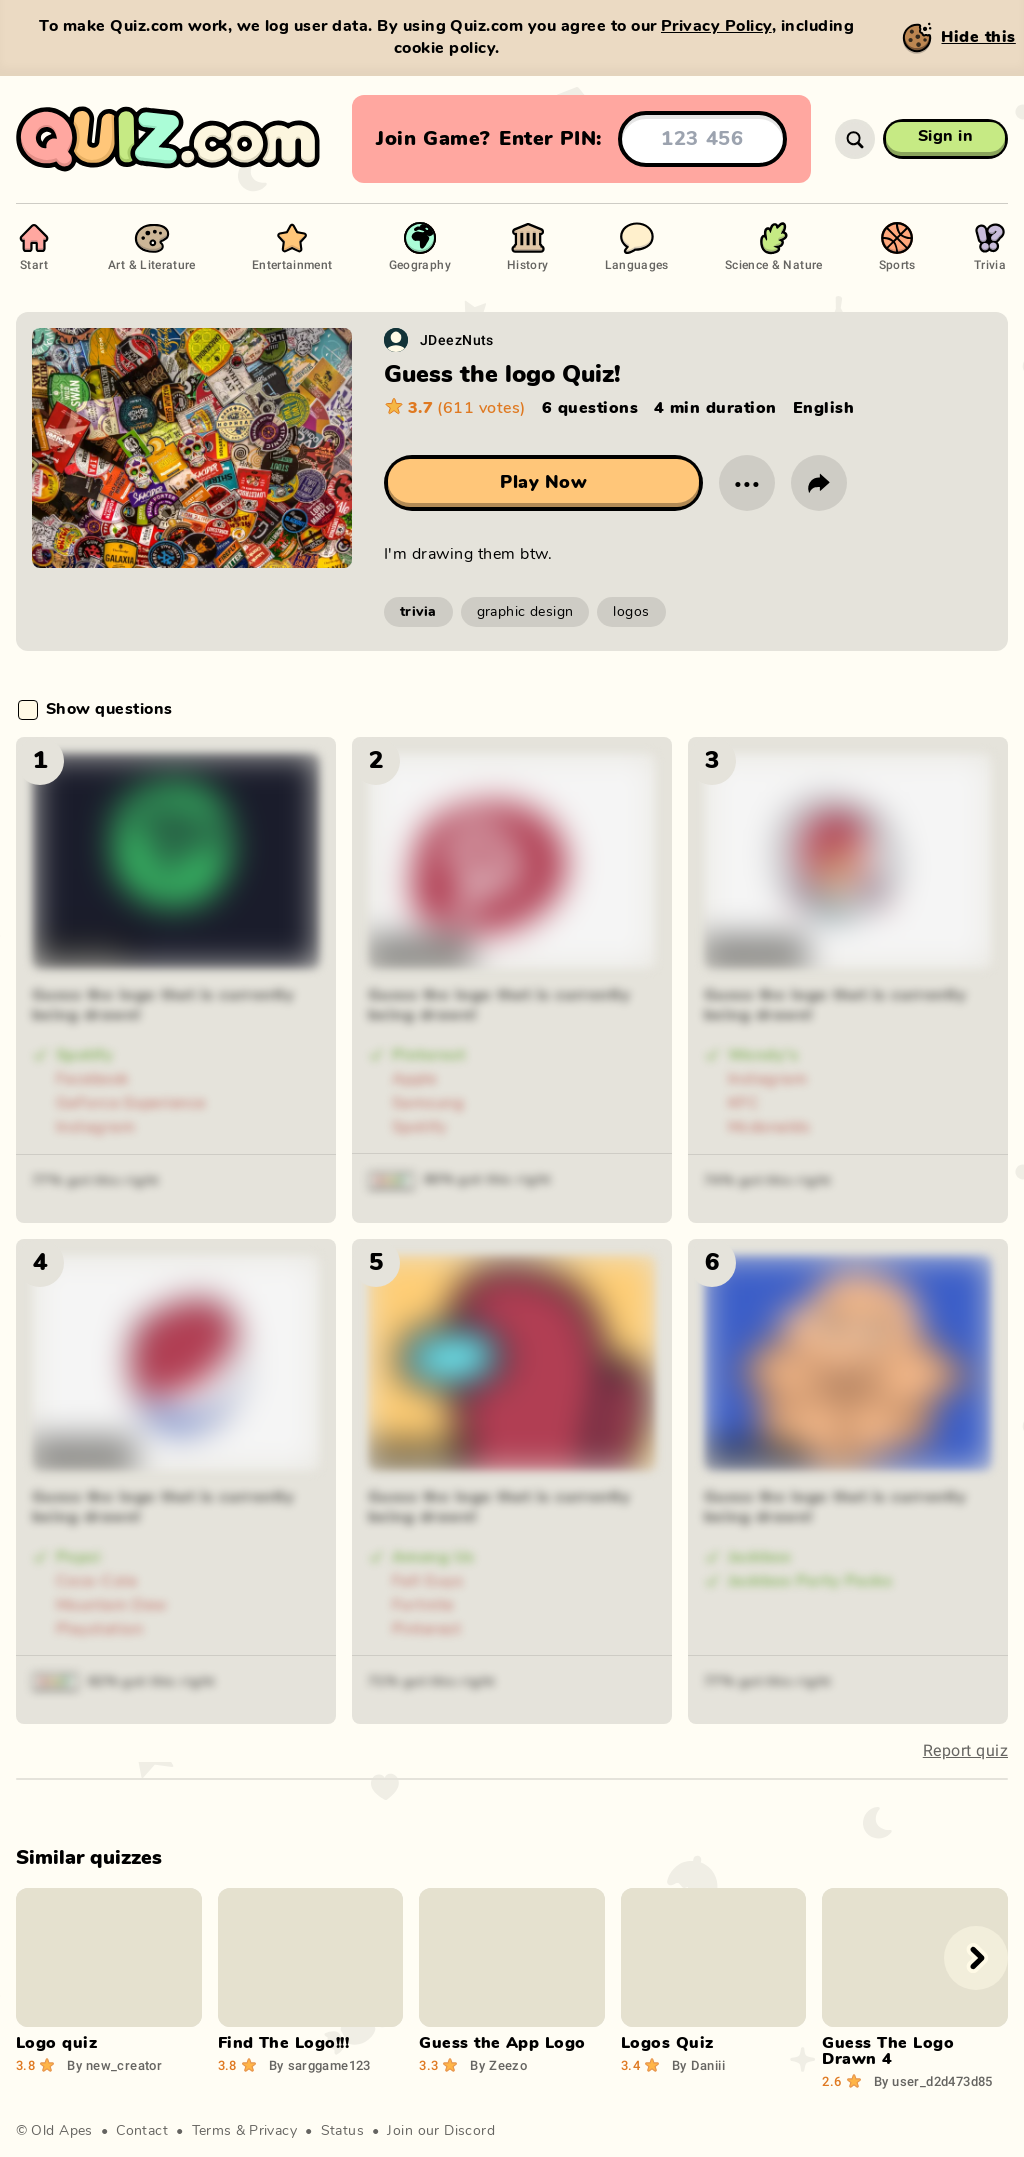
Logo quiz (56, 2043)
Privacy (273, 2131)
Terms (212, 2131)
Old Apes (61, 2131)
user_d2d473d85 (933, 2081)
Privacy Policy (716, 26)
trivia (418, 612)
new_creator (114, 2065)
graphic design (525, 612)
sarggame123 (320, 2065)
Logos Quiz (667, 2043)
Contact (142, 2131)
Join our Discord (441, 2131)
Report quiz (965, 1750)
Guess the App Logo (502, 2043)
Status (343, 2131)
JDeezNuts (457, 339)
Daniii (698, 2065)
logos (631, 612)
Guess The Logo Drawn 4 (888, 2051)
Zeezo (498, 2065)
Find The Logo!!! (284, 2043)
